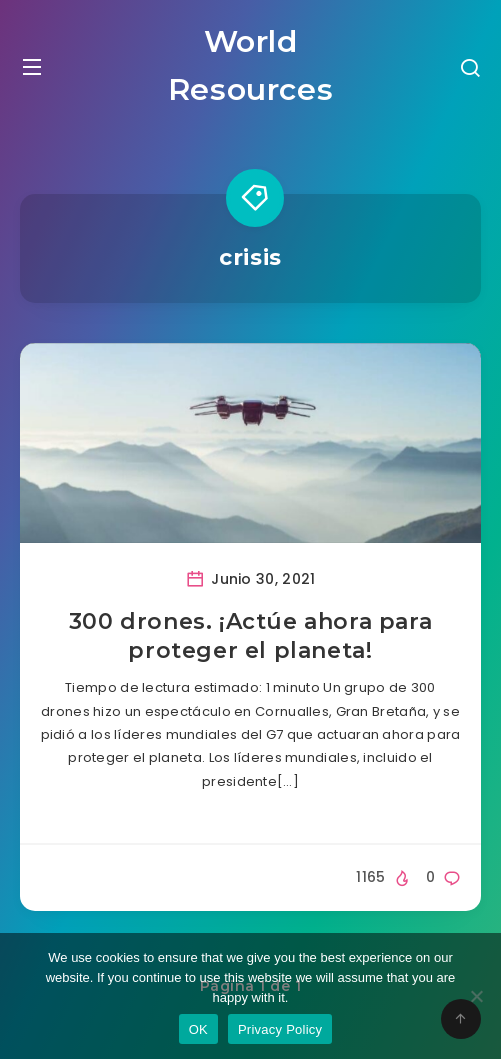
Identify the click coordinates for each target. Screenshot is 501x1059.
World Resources (250, 65)
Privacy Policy (280, 1029)
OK (198, 1029)
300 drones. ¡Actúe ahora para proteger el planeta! (250, 636)
